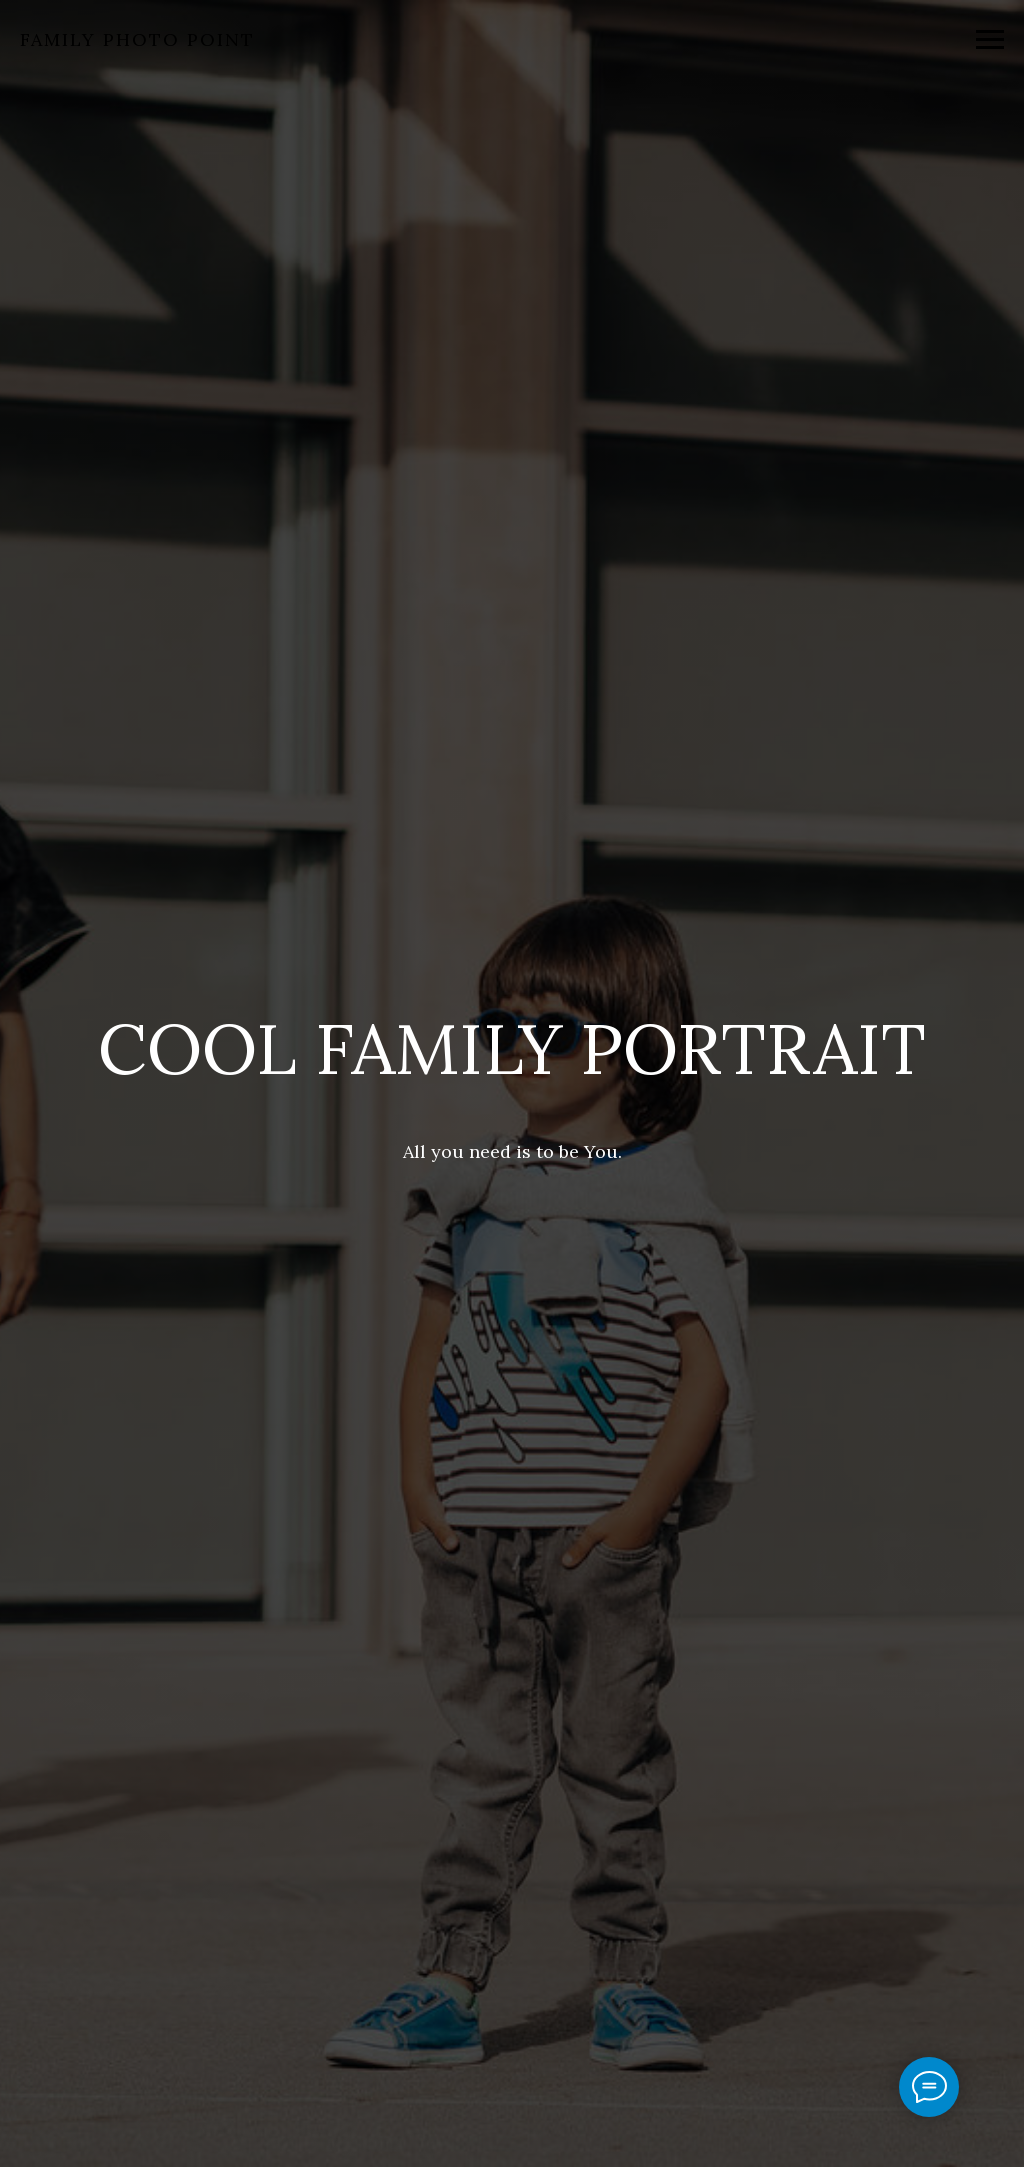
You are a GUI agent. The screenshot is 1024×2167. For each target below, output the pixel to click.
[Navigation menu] (990, 40)
